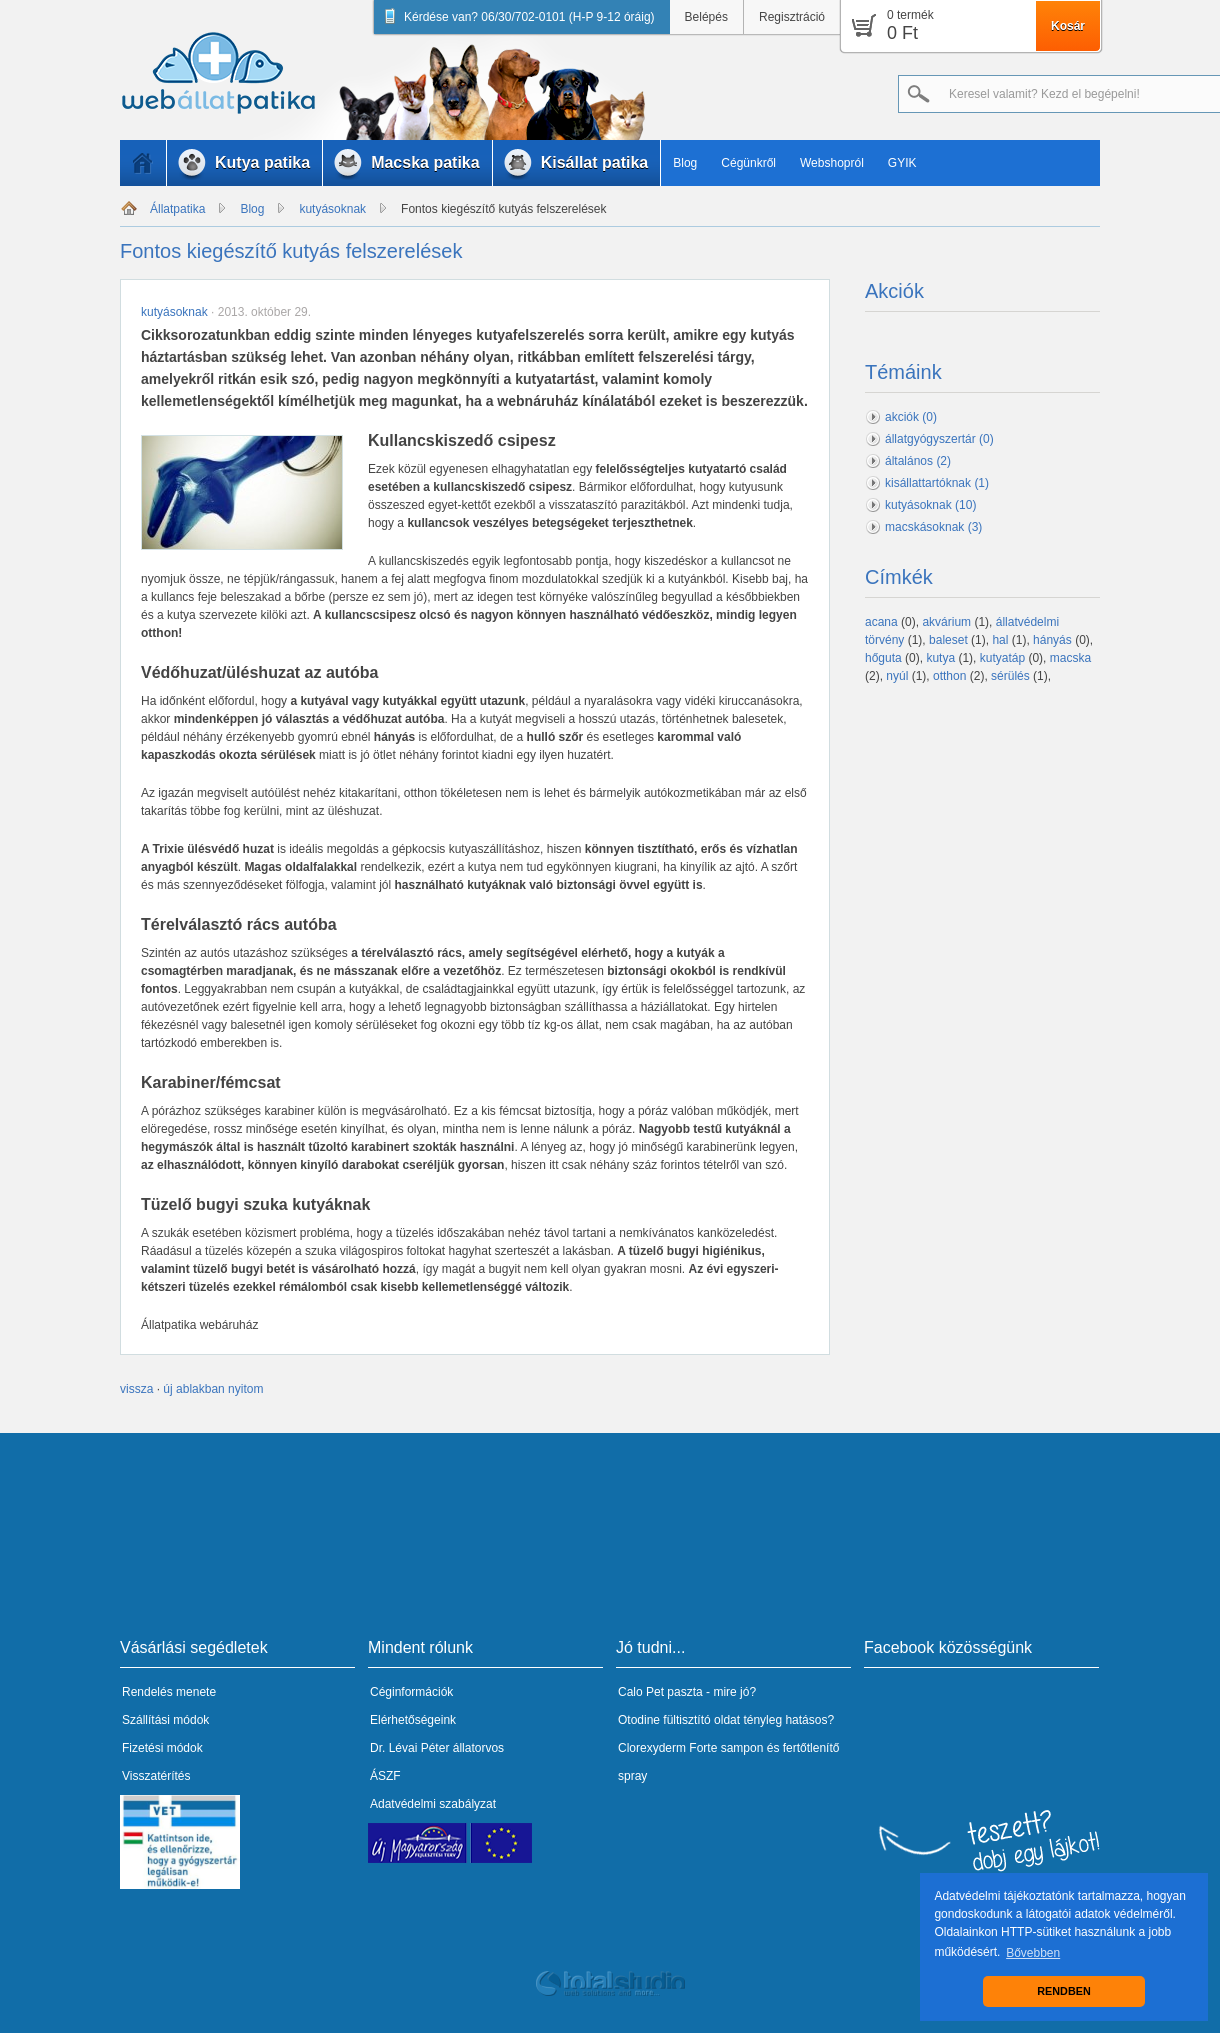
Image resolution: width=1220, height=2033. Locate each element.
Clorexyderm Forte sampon (690, 1748)
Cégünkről (748, 163)
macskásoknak (933, 527)
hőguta (883, 658)
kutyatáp (1002, 658)
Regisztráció (792, 17)
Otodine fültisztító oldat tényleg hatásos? (726, 1720)
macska (1070, 658)
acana (881, 622)
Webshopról (832, 163)
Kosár (1068, 26)
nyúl (897, 676)
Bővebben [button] (1033, 1953)
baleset (948, 640)
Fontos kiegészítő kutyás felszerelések (503, 209)
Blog (685, 163)
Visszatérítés (156, 1776)
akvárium (946, 622)
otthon (949, 676)
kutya (940, 658)
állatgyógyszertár (939, 439)
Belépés (706, 17)
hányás (1052, 640)
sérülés (1010, 676)
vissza (136, 1389)
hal (1000, 640)
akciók (911, 417)
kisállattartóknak (937, 483)
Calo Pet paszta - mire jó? (687, 1692)
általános (918, 461)
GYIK (902, 163)
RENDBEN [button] (1063, 1991)
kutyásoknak (332, 209)
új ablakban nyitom (213, 1389)
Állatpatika (177, 209)
